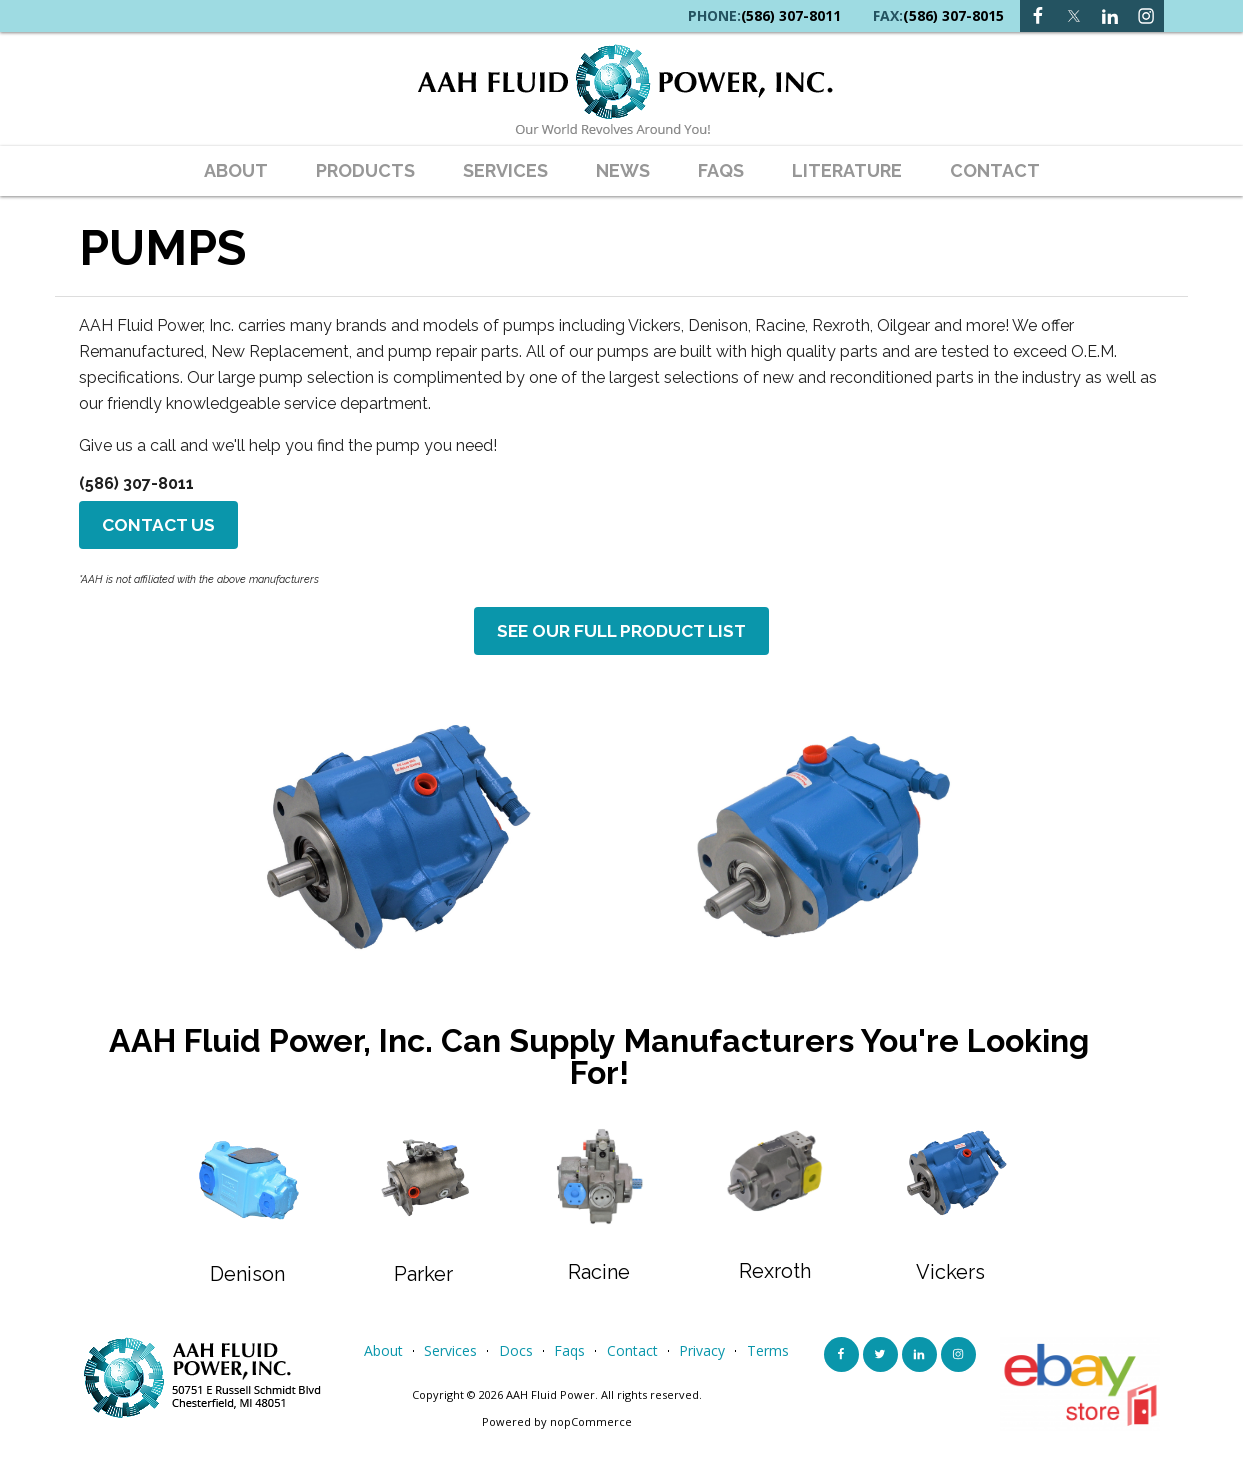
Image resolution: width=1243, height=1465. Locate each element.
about (236, 170)
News (623, 170)
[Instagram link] (1110, 16)
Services (505, 170)
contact (995, 170)
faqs (721, 170)
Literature (847, 170)
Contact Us (160, 526)
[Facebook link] (1038, 16)
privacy (702, 1357)
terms (768, 1357)
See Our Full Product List (622, 636)
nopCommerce (591, 1428)
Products (365, 170)
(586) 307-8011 (790, 16)
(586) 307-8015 (953, 16)
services (450, 1357)
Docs (516, 1357)
